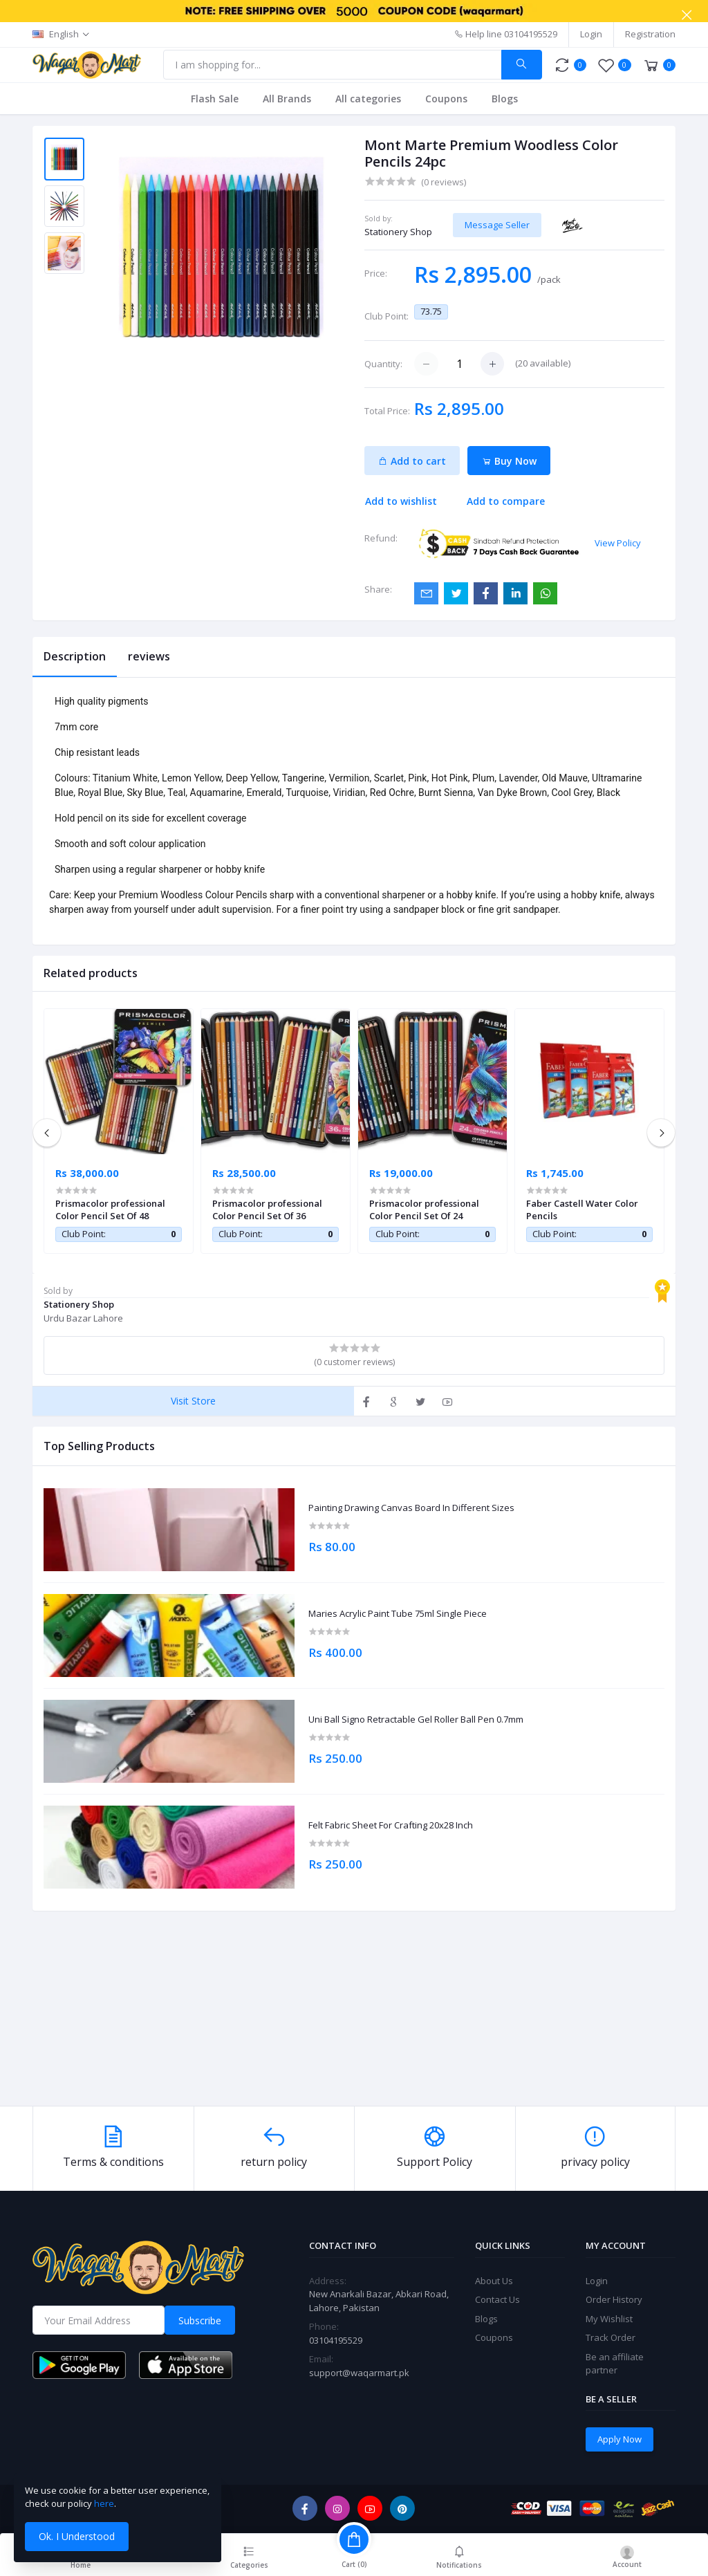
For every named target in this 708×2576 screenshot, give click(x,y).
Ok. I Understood (77, 2536)
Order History (614, 2299)
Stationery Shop (398, 231)
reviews (149, 656)
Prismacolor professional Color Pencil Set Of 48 (110, 1209)
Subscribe (199, 2320)
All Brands (287, 98)
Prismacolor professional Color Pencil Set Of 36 (267, 1209)
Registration (650, 34)
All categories (368, 98)
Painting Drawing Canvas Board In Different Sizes (411, 1508)
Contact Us (497, 2299)
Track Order (610, 2337)
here (104, 2503)
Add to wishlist (401, 501)
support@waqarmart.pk (359, 2372)
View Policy (618, 543)
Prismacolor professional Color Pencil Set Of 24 (424, 1209)
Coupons (446, 98)
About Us (494, 2280)
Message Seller (497, 225)
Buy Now (509, 460)
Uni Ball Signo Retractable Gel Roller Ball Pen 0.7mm (415, 1719)
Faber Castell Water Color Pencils (582, 1209)
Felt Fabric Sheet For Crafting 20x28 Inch (390, 1825)
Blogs (505, 98)
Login (591, 34)
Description (75, 656)
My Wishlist (609, 2319)
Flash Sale (215, 98)
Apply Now (619, 2439)
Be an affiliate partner (615, 2364)
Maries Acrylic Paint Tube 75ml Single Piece (397, 1614)
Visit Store (193, 1400)
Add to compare (506, 501)
